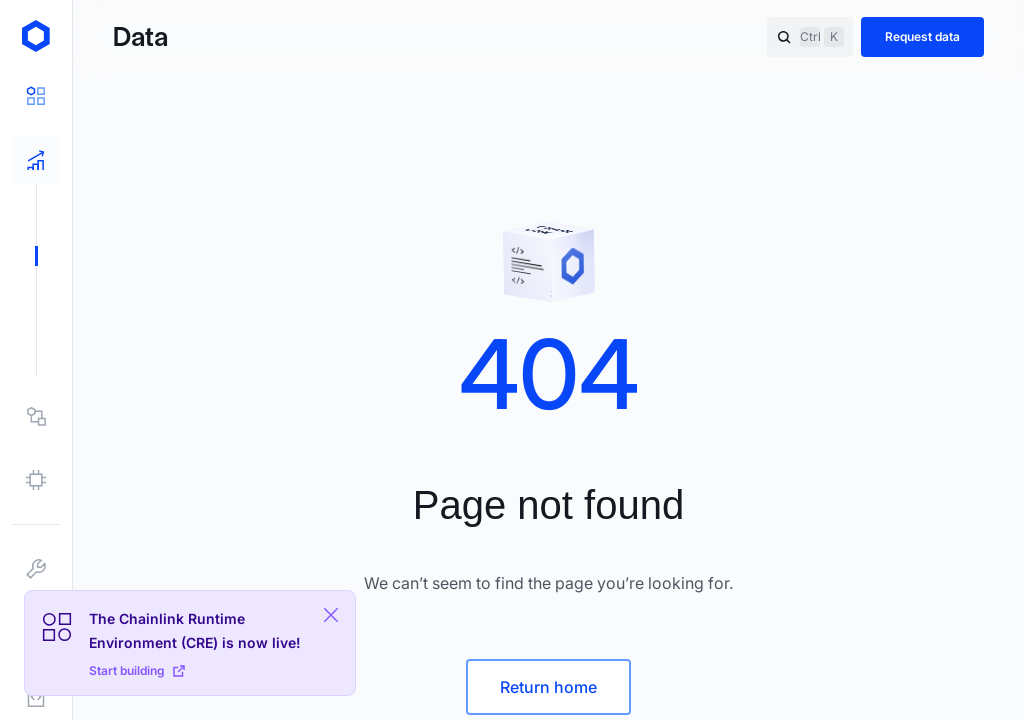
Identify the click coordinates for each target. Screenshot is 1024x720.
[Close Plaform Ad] (331, 615)
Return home (548, 687)
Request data (922, 36)
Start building (137, 670)
